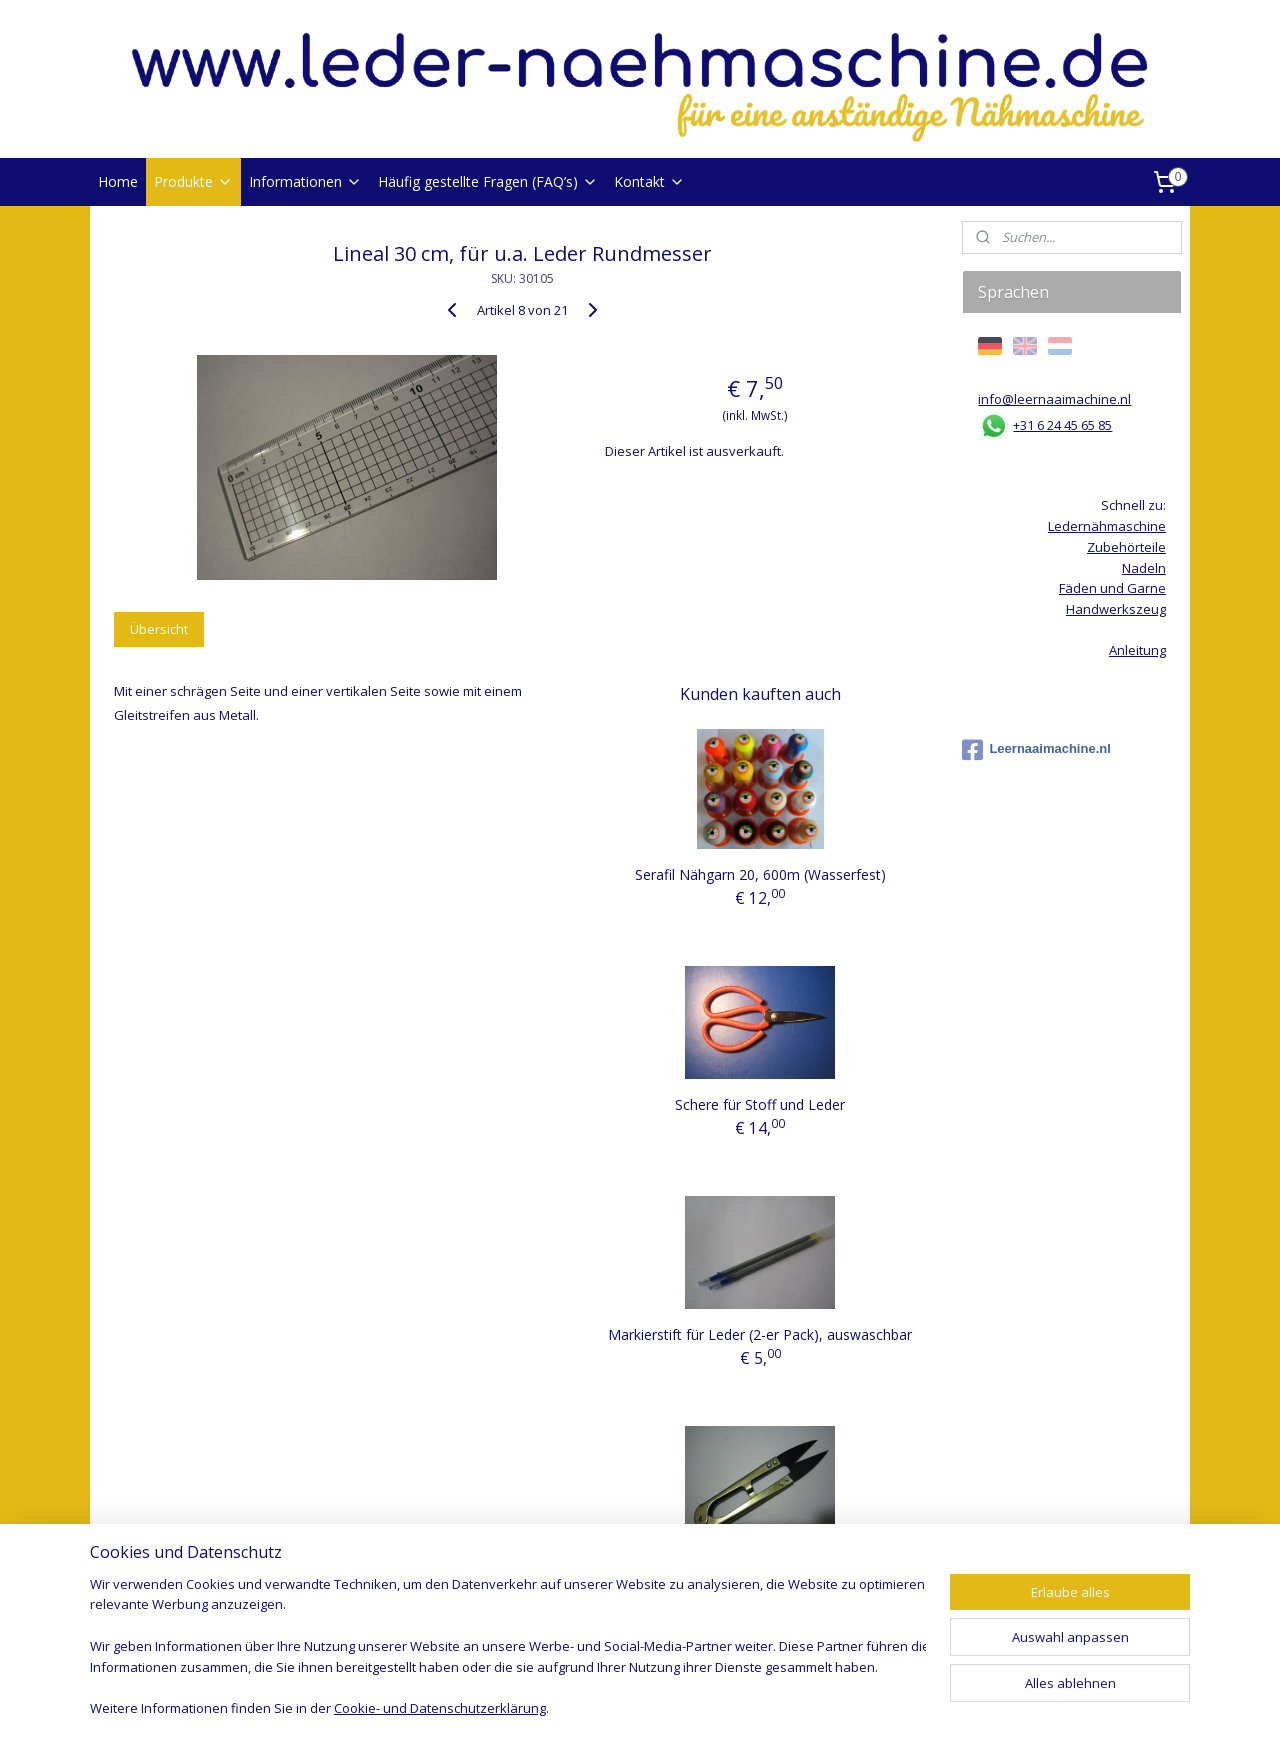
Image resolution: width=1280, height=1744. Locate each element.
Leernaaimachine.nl (1036, 750)
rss (617, 1707)
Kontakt (649, 181)
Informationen (305, 181)
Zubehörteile (1126, 547)
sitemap (575, 1707)
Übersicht (159, 629)
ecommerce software (696, 1707)
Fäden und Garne (1112, 588)
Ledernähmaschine (1107, 526)
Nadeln (1144, 568)
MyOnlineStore (873, 1707)
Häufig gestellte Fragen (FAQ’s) (488, 181)
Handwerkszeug (1116, 609)
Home (118, 181)
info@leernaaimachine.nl (1054, 399)
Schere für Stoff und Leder (760, 1104)
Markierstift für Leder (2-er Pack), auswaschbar (760, 1334)
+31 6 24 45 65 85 (1062, 425)
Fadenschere (760, 1564)
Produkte (193, 181)
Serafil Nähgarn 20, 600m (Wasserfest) (760, 874)
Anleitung (1137, 650)
